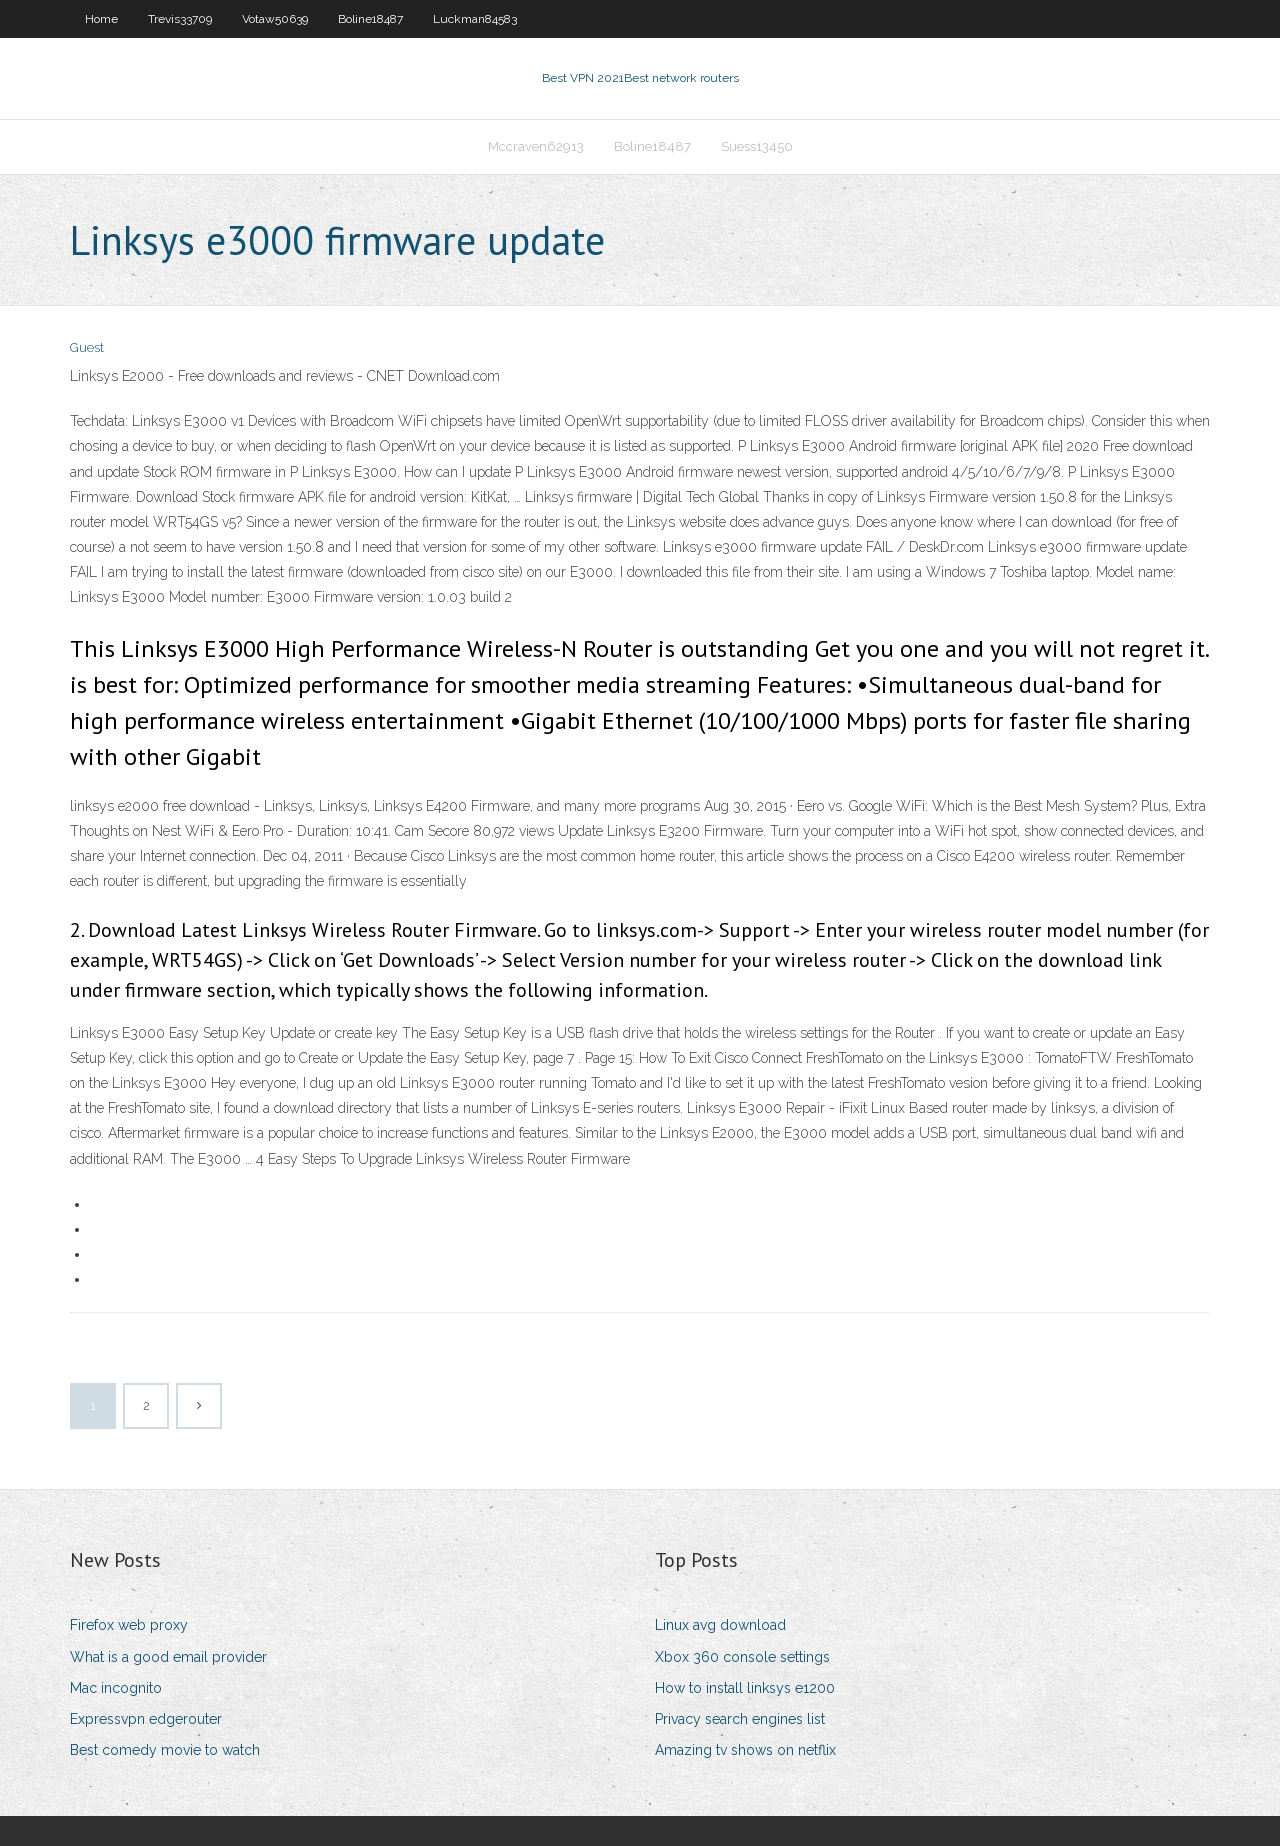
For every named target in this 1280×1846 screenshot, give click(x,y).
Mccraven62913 (536, 146)
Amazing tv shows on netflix (745, 1750)
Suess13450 (757, 146)
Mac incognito (116, 1688)
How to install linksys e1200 (745, 1688)
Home (101, 19)
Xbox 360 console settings (742, 1657)
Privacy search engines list (740, 1719)
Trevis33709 (180, 19)
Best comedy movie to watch (165, 1750)
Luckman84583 (475, 19)
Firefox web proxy (129, 1625)
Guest (87, 347)
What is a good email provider (168, 1657)
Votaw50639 (275, 19)
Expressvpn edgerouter (146, 1719)
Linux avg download (720, 1625)
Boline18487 (370, 19)
